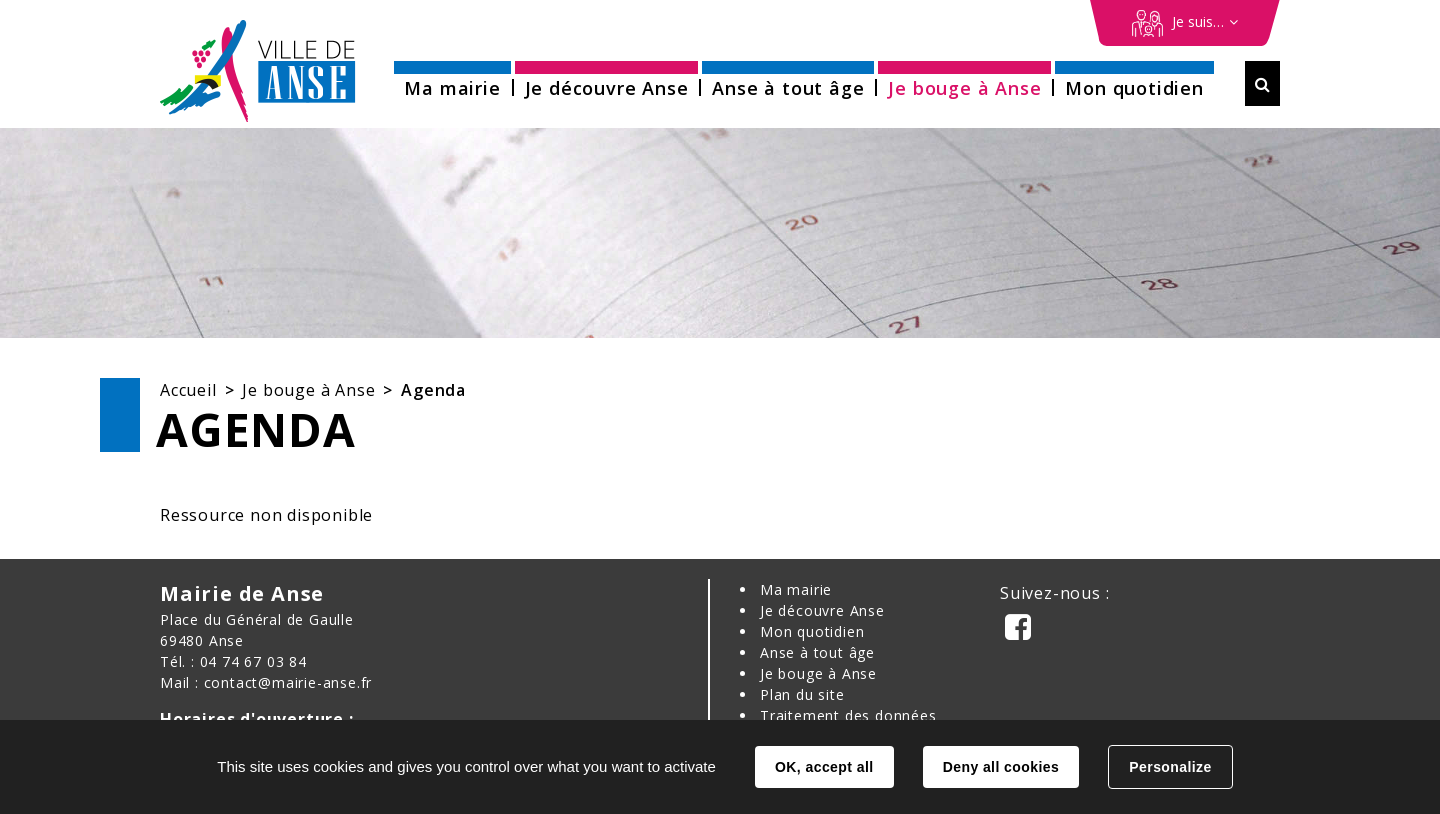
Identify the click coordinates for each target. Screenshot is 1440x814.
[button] (452, 81)
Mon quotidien (812, 631)
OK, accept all (824, 767)
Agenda (433, 390)
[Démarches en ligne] (1185, 23)
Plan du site (802, 694)
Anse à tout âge (817, 652)
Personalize (1170, 767)
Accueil (188, 390)
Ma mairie (796, 589)
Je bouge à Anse (308, 390)
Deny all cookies (1001, 767)
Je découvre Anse (822, 610)
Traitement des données (848, 715)
